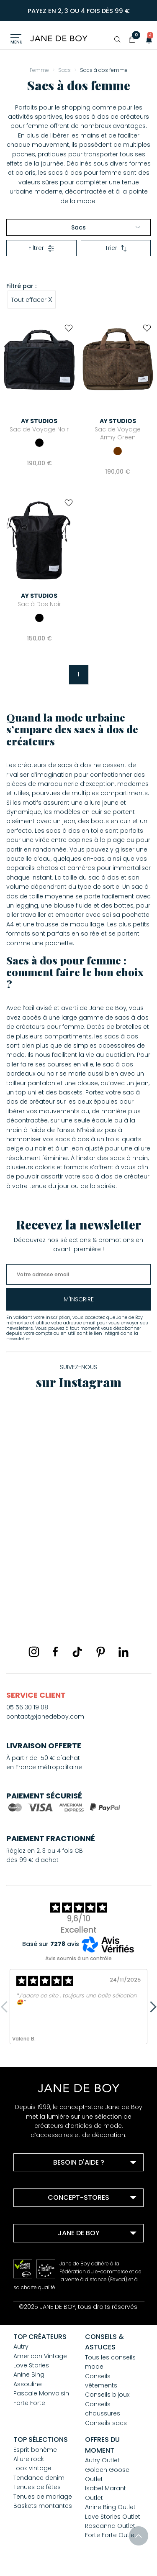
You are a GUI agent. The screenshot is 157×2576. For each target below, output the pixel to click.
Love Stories (31, 2365)
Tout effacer (31, 299)
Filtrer (41, 248)
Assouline (27, 2384)
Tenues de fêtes (37, 2487)
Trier (115, 248)
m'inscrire (79, 1299)
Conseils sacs (106, 2423)
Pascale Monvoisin (41, 2393)
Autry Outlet (102, 2460)
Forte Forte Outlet (110, 2535)
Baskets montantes (42, 2506)
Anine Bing (28, 2374)
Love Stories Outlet (112, 2516)
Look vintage (32, 2468)
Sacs (105, 227)
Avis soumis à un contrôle (78, 1958)
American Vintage (40, 2356)
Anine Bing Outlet (110, 2507)
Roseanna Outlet (110, 2526)
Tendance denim (38, 2478)
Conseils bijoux (107, 2394)
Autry (20, 2346)
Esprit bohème (35, 2450)
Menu (16, 42)
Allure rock (28, 2459)
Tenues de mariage (42, 2496)
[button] (146, 39)
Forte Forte (29, 2403)
